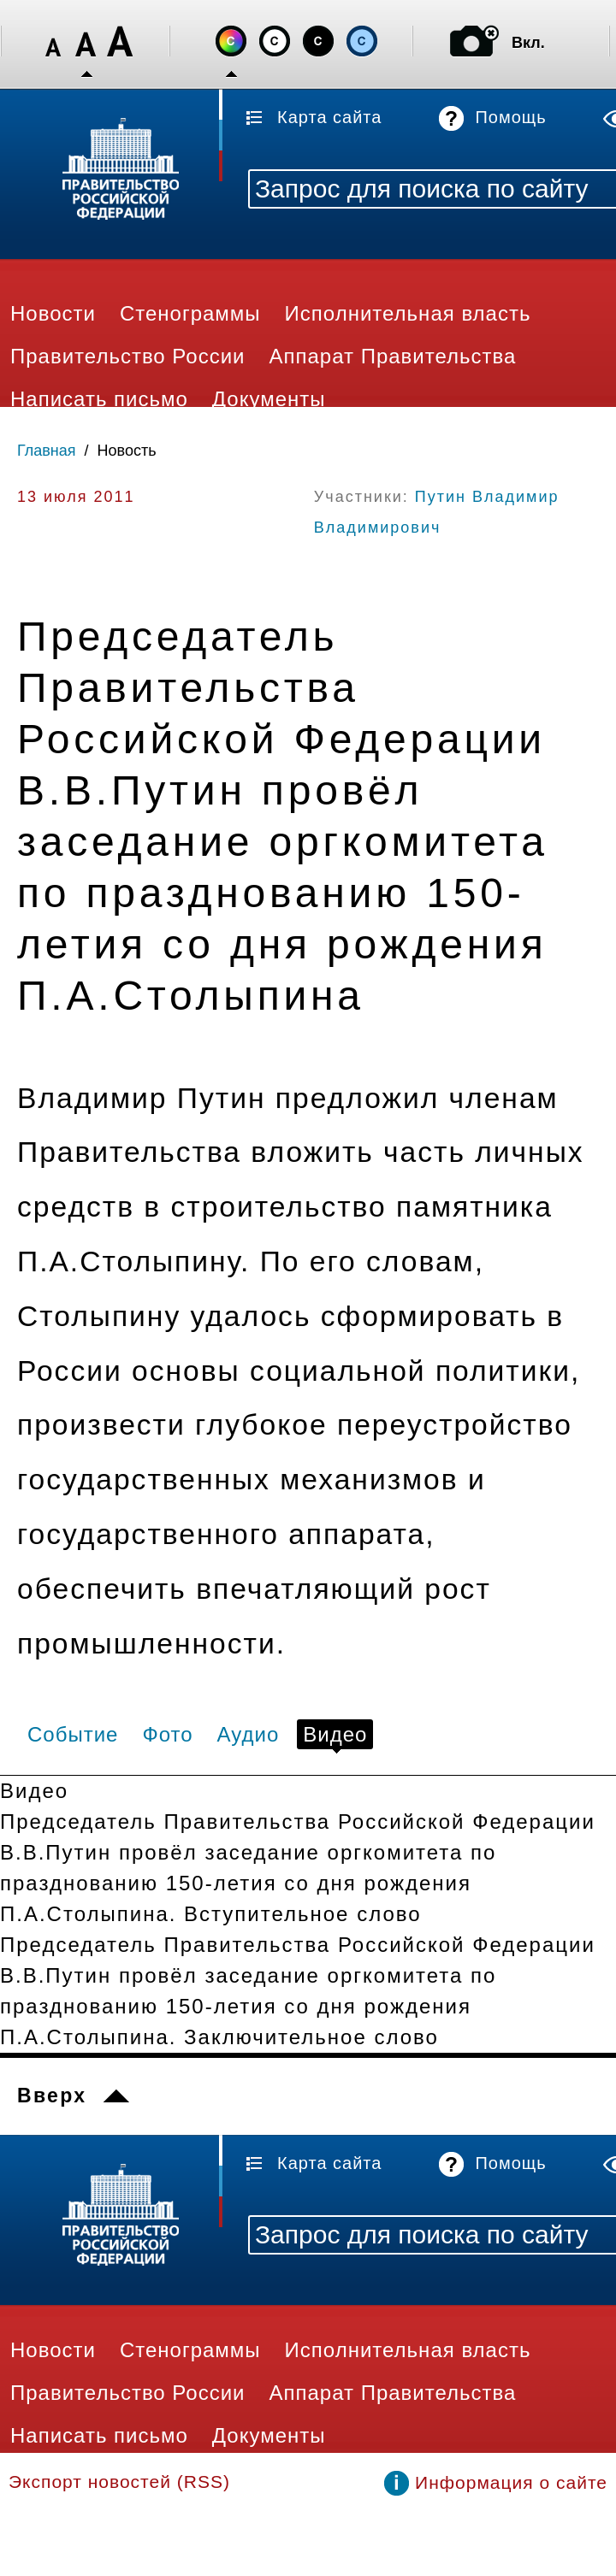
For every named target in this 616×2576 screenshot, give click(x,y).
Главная (46, 450)
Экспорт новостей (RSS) (119, 2481)
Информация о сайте (511, 2482)
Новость (127, 450)
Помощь (510, 117)
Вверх (51, 2095)
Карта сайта (329, 117)
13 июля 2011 (75, 496)
